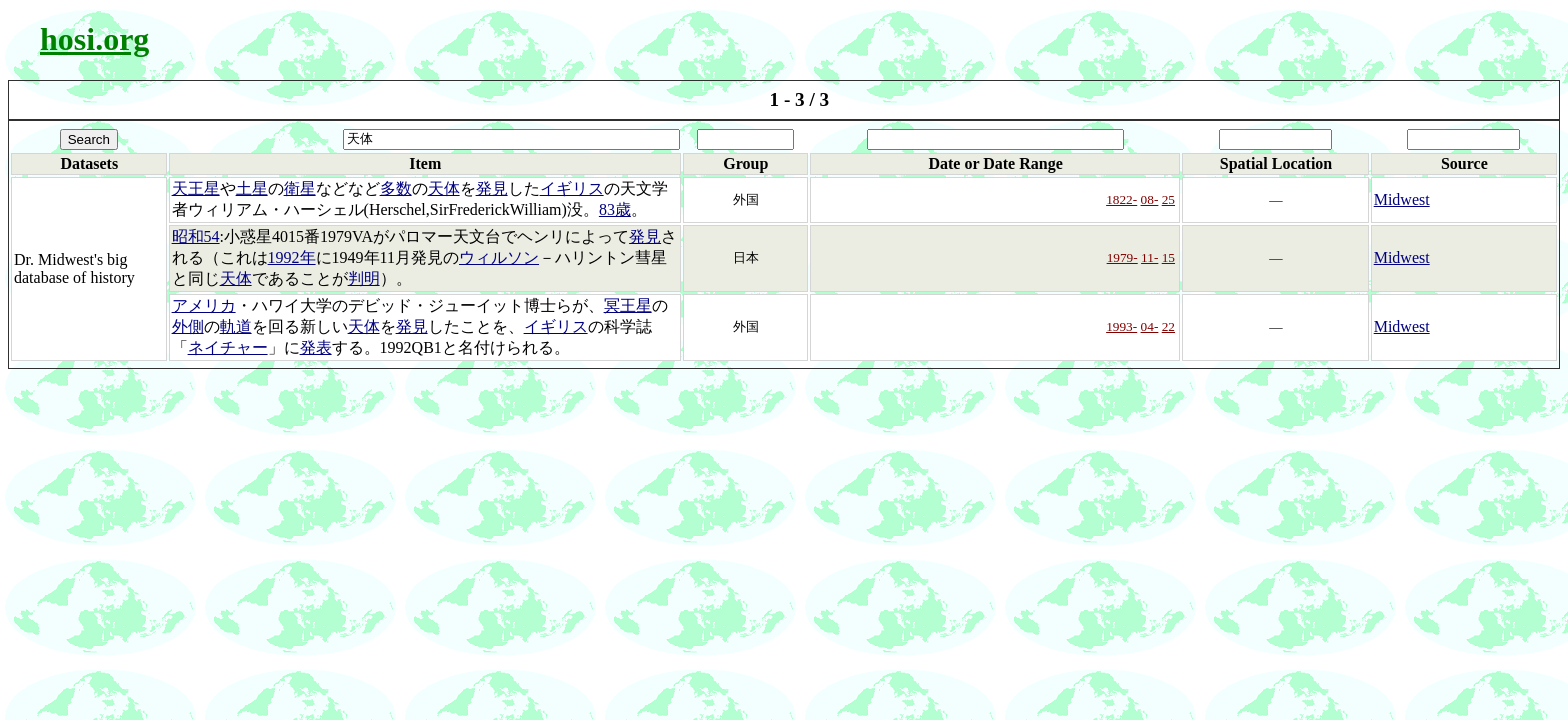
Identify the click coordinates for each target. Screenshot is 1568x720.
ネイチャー (228, 347)
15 (1168, 257)
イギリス (572, 188)
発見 (492, 188)
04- (1150, 326)
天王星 (196, 188)
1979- (1122, 257)
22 (1168, 326)
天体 (444, 188)
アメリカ (204, 305)
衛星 (300, 188)
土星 (252, 188)
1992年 (292, 257)
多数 (396, 188)
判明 (364, 278)
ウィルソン (499, 257)
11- (1149, 257)
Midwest (1402, 199)
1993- (1121, 326)
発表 (316, 347)
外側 (188, 326)
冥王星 (628, 305)
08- (1150, 199)
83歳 (615, 209)
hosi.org (94, 39)
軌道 (236, 326)
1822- (1121, 199)
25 (1168, 199)
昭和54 (196, 236)
